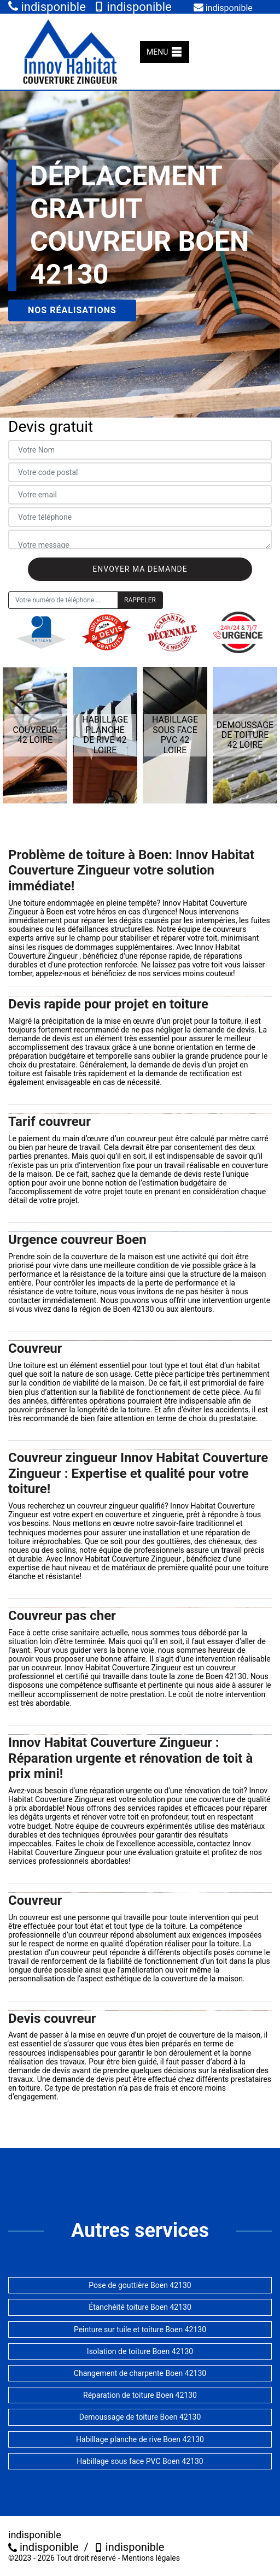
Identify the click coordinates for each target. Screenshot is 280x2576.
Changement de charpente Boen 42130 (140, 2373)
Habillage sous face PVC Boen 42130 (140, 2461)
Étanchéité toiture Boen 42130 (140, 2307)
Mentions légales (151, 2558)
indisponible (47, 7)
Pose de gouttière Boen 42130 (140, 2285)
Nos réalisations (72, 310)
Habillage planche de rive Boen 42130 (140, 2439)
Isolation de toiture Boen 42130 (140, 2351)
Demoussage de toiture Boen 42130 (140, 2417)
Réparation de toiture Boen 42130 (140, 2395)
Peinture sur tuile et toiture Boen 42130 (140, 2329)
